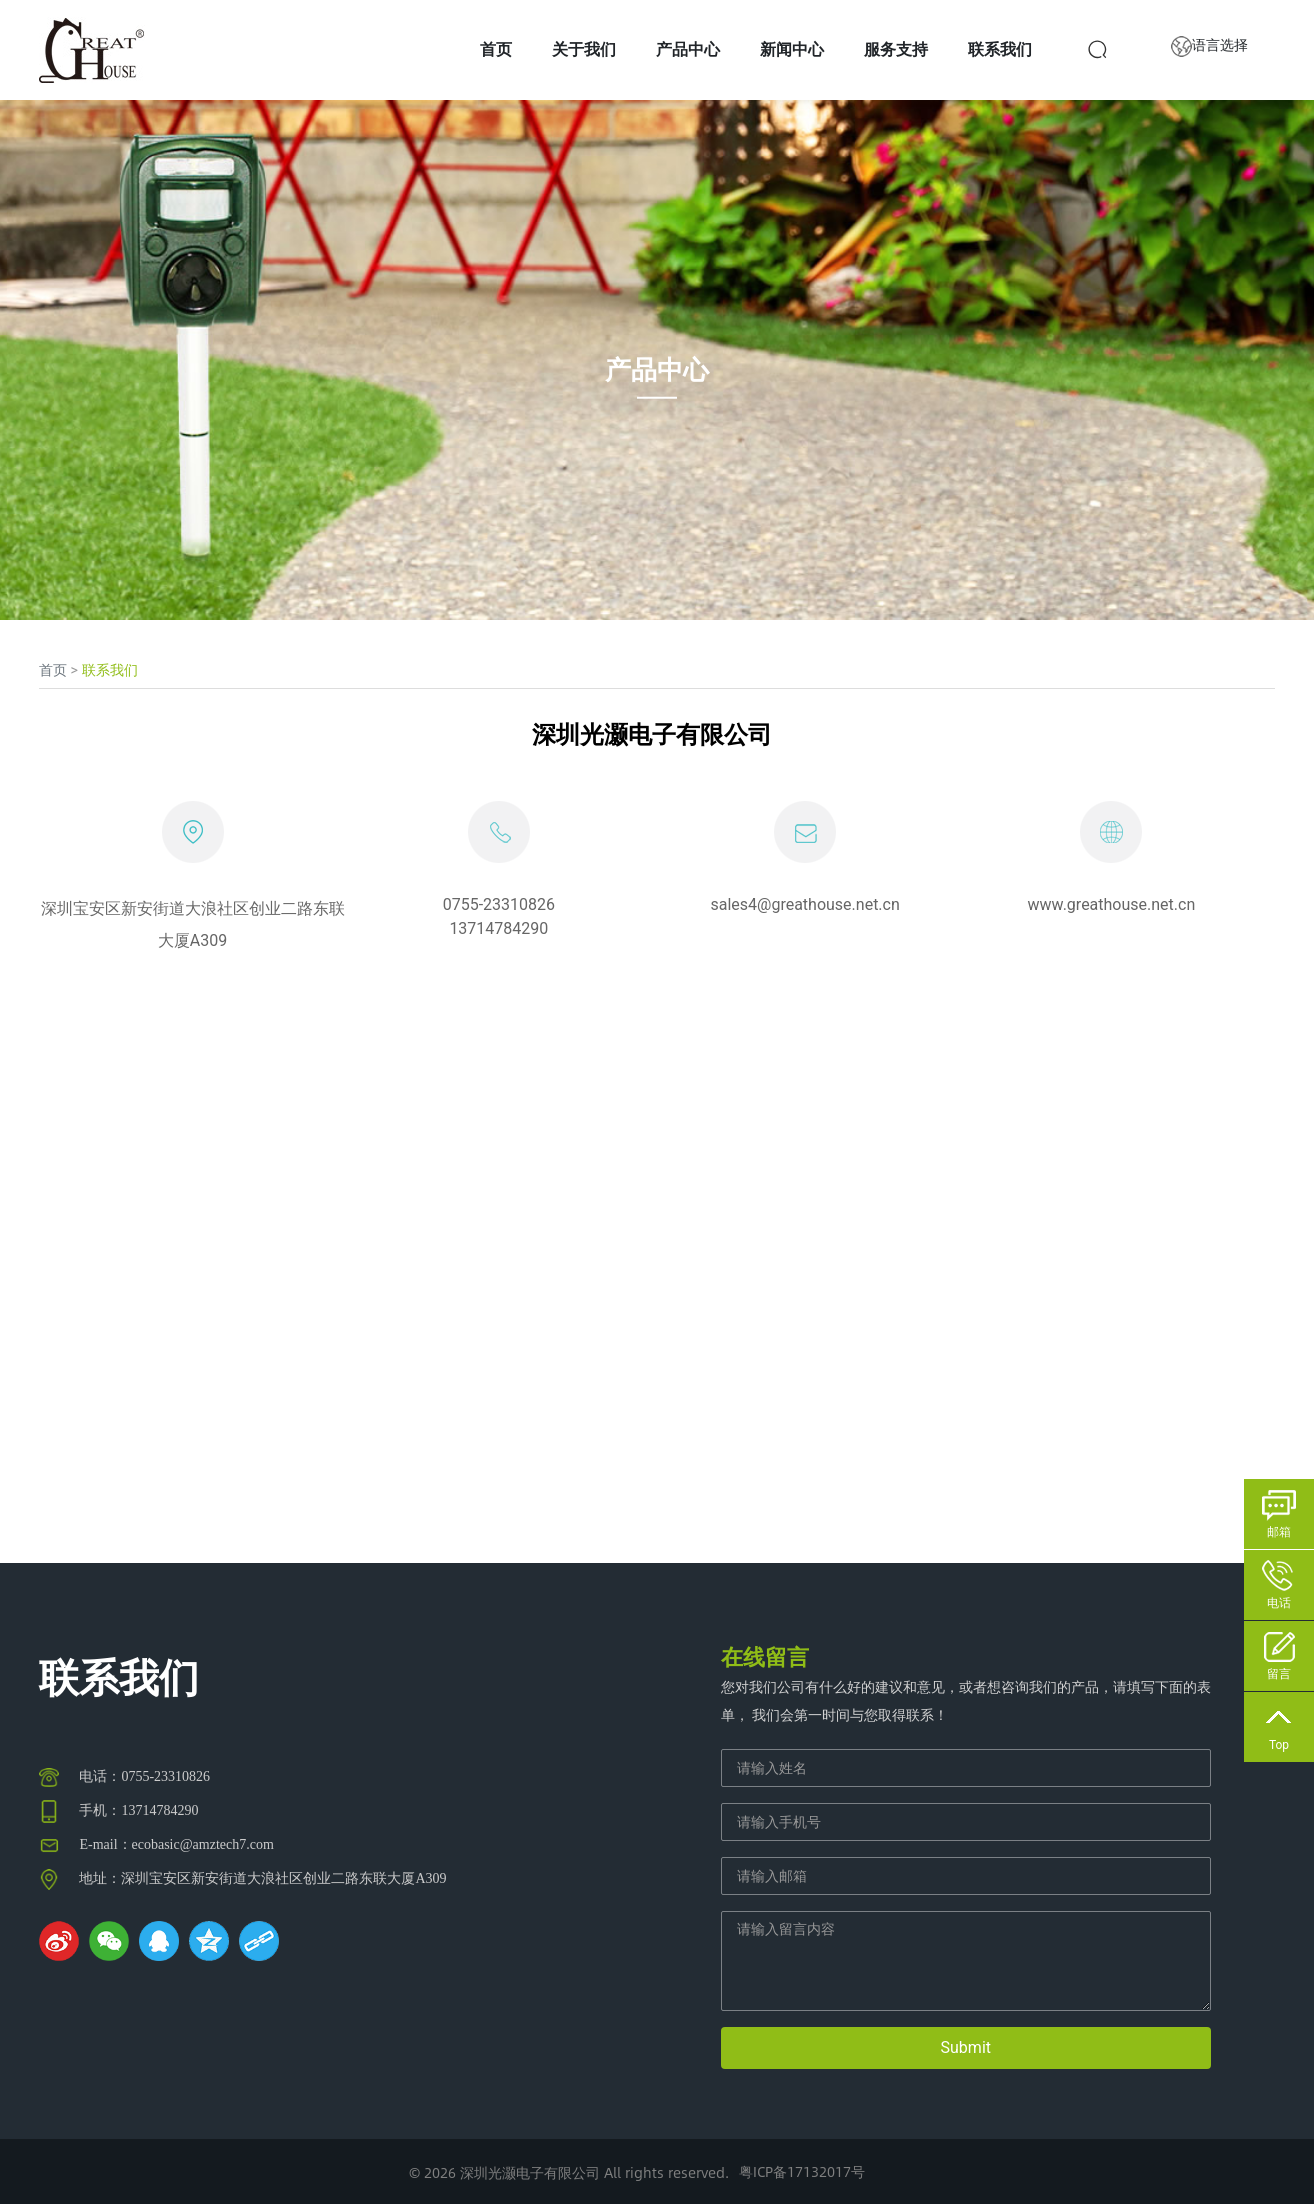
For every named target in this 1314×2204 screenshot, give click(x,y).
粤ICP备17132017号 (802, 2171)
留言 (1279, 1674)
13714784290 (498, 928)
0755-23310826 (499, 904)
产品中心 (657, 369)
